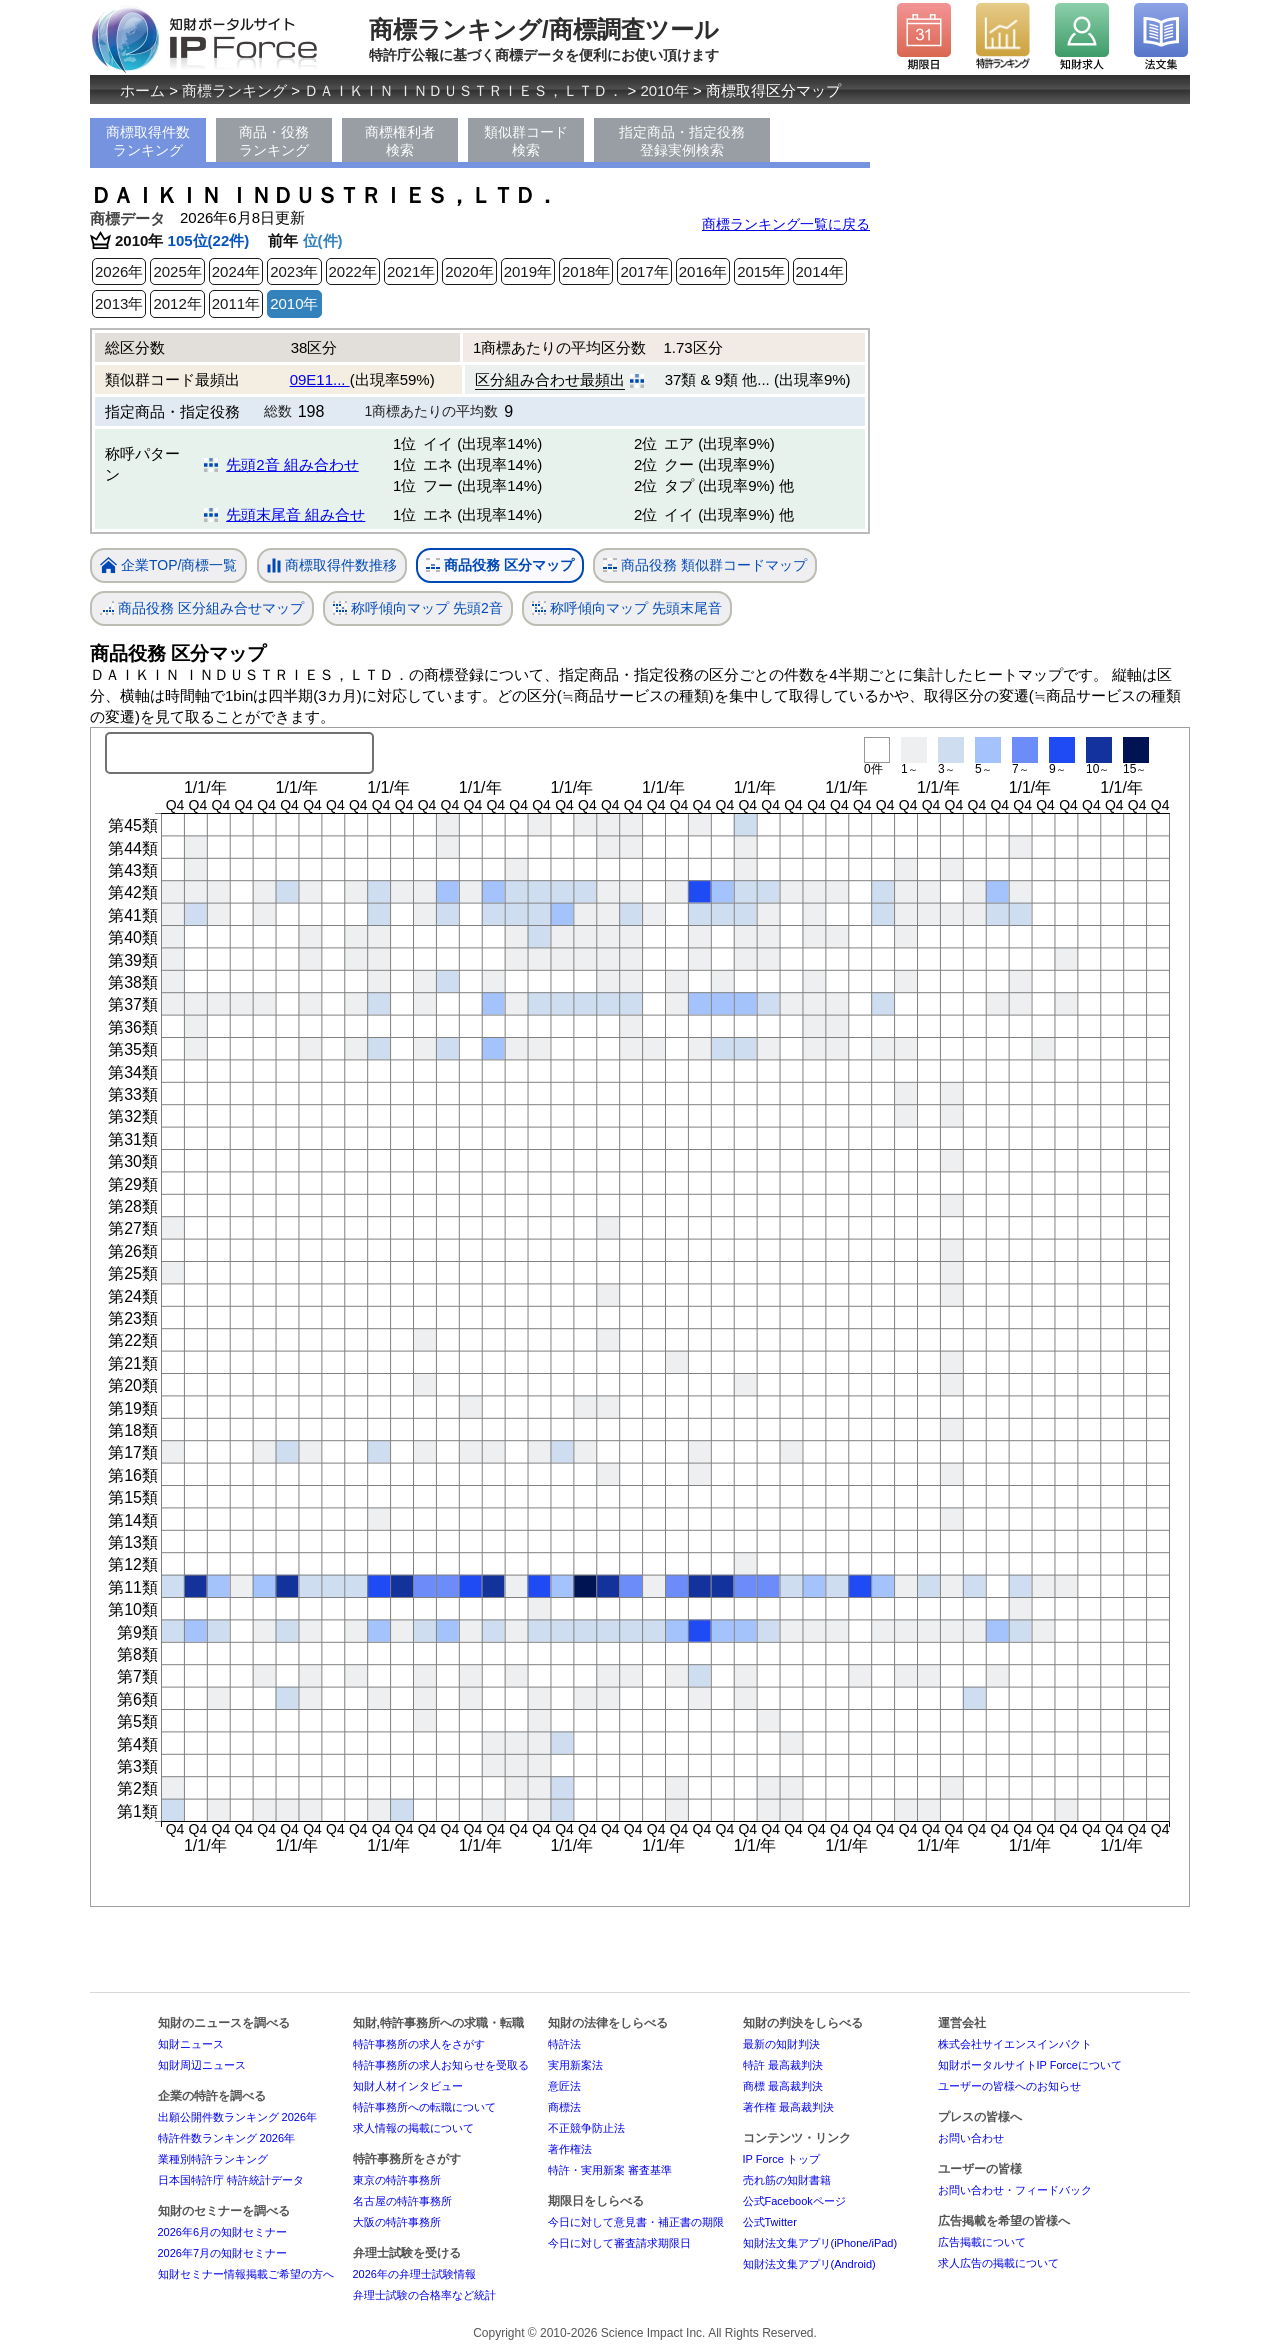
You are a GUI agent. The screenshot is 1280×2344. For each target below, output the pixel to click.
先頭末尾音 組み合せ (295, 514)
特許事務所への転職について (424, 2107)
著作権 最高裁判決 (788, 2107)
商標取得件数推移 (332, 566)
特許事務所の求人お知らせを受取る (441, 2065)
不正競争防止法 (586, 2128)
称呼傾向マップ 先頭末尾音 (627, 608)
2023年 (294, 271)
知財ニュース (191, 2044)
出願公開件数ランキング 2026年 (238, 2117)
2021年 (411, 271)
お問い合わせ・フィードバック (1015, 2190)
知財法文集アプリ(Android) (809, 2264)
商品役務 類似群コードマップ (705, 565)
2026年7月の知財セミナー (223, 2253)
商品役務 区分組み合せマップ (202, 608)
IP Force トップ (781, 2159)
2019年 (528, 271)
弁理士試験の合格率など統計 (424, 2295)
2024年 (236, 271)
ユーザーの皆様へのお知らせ (1009, 2086)
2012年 (177, 303)
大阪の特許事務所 (397, 2222)
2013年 (119, 303)
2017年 (644, 271)
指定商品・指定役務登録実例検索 (682, 141)
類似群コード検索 (526, 141)
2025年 (177, 271)
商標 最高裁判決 (783, 2086)
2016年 (703, 271)
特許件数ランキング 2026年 (227, 2138)
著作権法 (570, 2149)
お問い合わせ (971, 2138)
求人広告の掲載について (998, 2263)
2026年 (119, 271)
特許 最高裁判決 (783, 2065)
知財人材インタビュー (408, 2086)
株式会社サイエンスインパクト (1015, 2044)
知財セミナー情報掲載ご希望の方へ (246, 2274)
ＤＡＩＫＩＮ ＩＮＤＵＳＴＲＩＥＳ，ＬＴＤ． (463, 90)
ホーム (142, 90)
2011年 (236, 303)
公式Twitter (770, 2222)
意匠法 (564, 2086)
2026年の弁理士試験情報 (414, 2274)
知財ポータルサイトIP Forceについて (1030, 2065)
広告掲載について (982, 2242)
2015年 (761, 271)
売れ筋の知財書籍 (787, 2180)
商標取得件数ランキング (148, 141)
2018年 (586, 271)
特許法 (564, 2044)
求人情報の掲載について (413, 2128)
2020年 (469, 271)
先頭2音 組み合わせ (292, 464)
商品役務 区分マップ (500, 565)
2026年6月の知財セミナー (223, 2232)
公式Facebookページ (794, 2201)
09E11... (320, 379)
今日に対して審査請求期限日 (619, 2243)
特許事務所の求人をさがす (419, 2044)
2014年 (820, 271)
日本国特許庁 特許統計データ (231, 2180)
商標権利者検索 (400, 141)
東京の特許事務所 (397, 2180)
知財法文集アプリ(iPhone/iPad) (820, 2243)
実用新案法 (575, 2065)
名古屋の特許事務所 (402, 2201)
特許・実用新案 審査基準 (610, 2170)
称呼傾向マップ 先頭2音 (418, 608)
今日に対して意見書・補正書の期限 (636, 2222)
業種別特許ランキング (213, 2159)
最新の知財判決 (781, 2044)
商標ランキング (234, 90)
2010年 (665, 90)
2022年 (353, 271)
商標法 (564, 2107)
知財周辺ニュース (202, 2065)
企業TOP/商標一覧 (168, 566)
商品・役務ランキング (274, 141)
